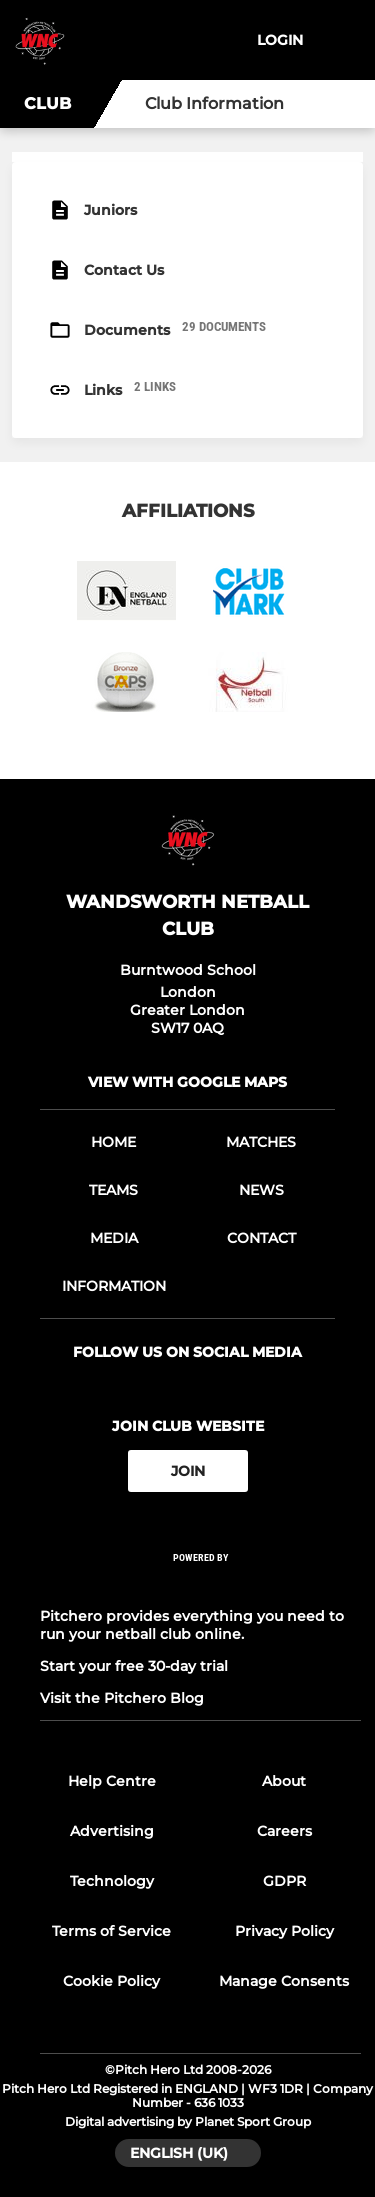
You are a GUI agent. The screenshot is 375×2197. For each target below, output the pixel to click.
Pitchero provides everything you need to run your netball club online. (192, 1625)
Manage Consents (284, 1981)
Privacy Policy (284, 1931)
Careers (284, 1831)
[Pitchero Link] (201, 1584)
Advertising (112, 1831)
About (284, 1781)
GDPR (284, 1881)
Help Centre (112, 1781)
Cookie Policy (111, 1981)
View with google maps (187, 1082)
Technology (112, 1881)
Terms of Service (111, 1931)
